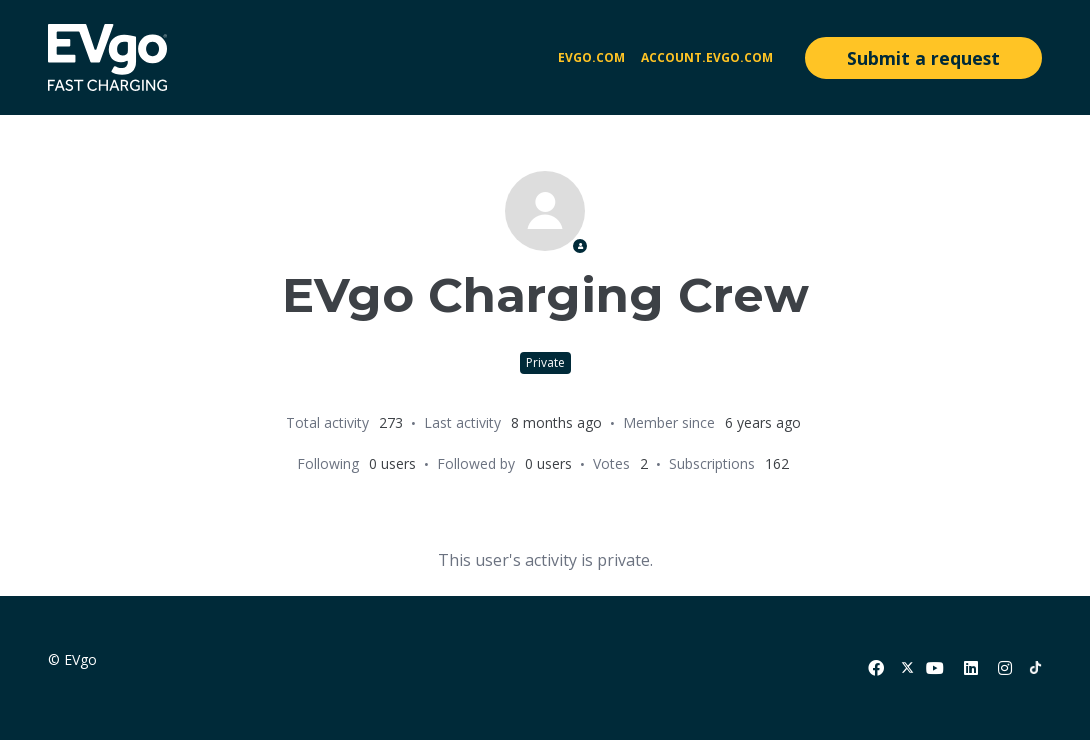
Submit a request (923, 58)
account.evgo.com (707, 57)
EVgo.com (591, 57)
